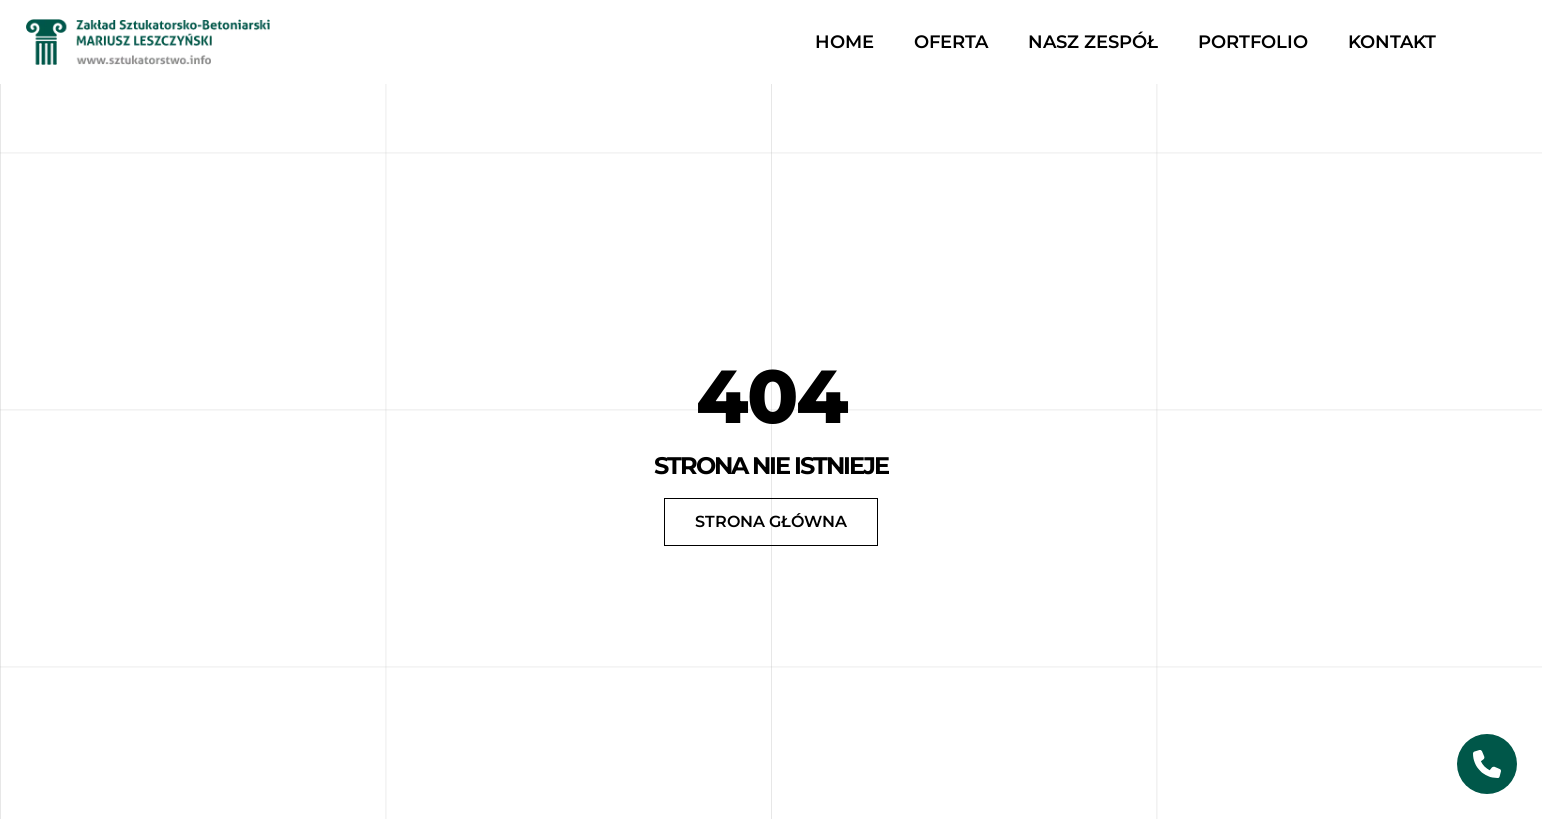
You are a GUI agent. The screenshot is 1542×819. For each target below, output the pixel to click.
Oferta (951, 42)
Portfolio (1253, 42)
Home (844, 42)
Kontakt (1392, 42)
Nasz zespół (1093, 42)
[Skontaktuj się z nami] (1487, 764)
